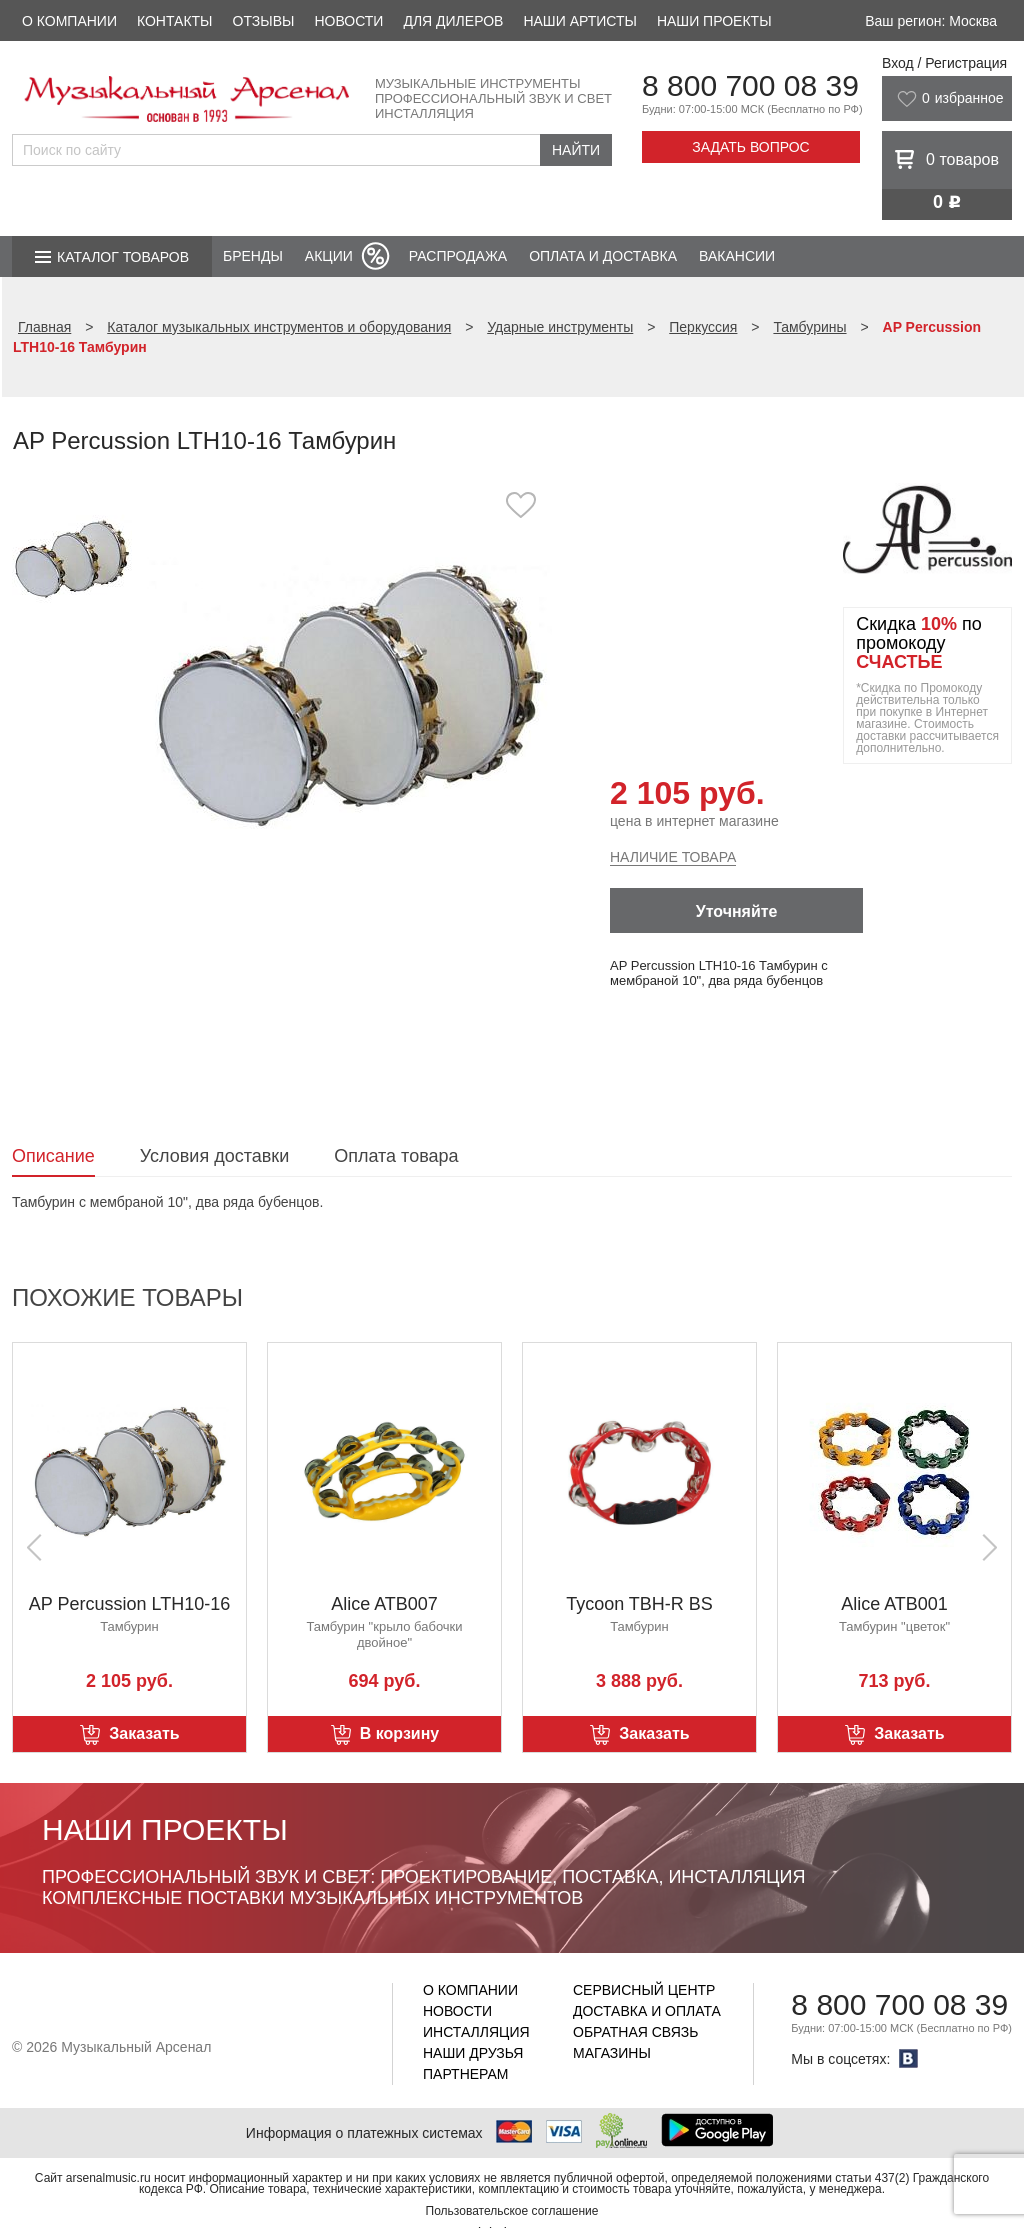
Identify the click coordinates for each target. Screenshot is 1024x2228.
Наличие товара (673, 857)
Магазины (612, 2053)
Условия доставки (214, 1156)
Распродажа (458, 256)
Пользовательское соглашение (512, 2211)
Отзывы (264, 21)
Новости (348, 21)
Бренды (253, 256)
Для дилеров (453, 21)
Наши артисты (579, 21)
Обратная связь (635, 2032)
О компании (69, 21)
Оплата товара (396, 1156)
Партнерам (466, 2074)
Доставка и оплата (647, 2011)
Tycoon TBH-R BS (639, 1604)
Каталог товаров (123, 257)
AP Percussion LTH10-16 (129, 1604)
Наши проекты (714, 21)
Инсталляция (476, 2032)
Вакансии (737, 256)
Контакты (175, 21)
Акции (329, 256)
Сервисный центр (644, 1990)
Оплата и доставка (603, 256)
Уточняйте (737, 911)
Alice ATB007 (384, 1604)
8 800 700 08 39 (750, 85)
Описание (53, 1156)
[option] (349, 694)
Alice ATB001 (894, 1604)
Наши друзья (473, 2053)
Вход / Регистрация (944, 63)
